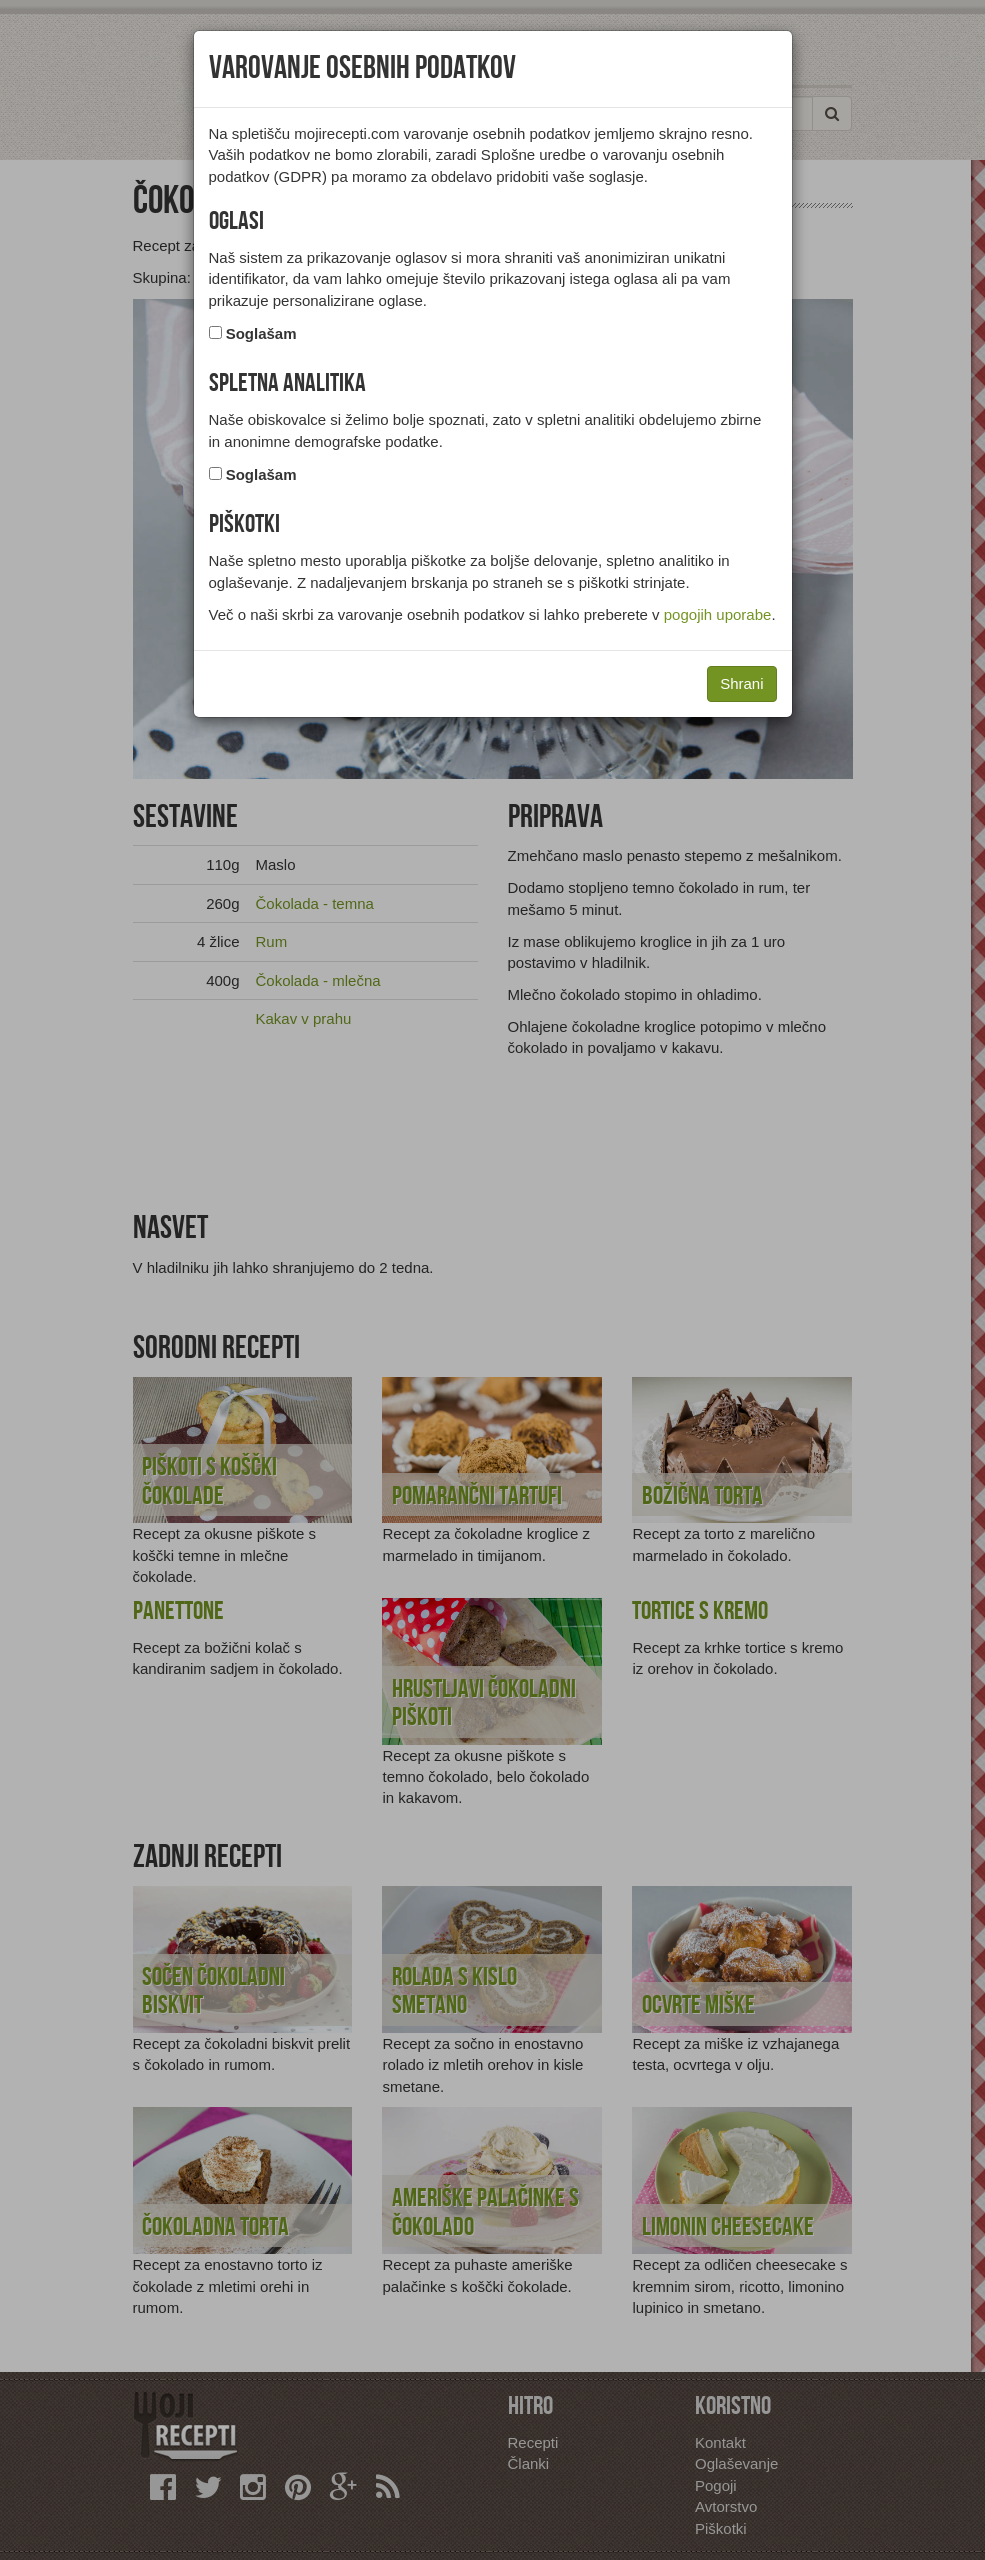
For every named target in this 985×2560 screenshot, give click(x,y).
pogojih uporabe (718, 614)
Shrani (741, 683)
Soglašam (261, 333)
